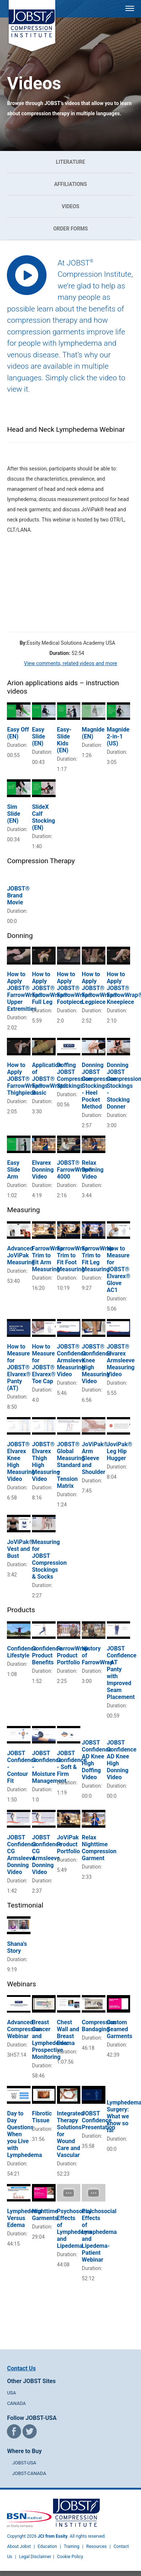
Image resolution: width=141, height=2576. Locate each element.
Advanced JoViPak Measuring (21, 1255)
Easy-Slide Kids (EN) (64, 740)
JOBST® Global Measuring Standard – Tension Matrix (71, 1465)
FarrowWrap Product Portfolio (72, 1655)
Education (47, 2546)
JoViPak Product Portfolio (68, 1844)
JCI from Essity (53, 2536)
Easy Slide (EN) (38, 736)
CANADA (16, 2403)
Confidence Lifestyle (22, 1652)
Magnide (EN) (93, 733)
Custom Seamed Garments (119, 2029)
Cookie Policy (70, 2556)
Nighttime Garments (45, 2215)
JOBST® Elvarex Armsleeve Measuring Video (121, 1360)
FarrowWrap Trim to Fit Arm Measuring (47, 1259)
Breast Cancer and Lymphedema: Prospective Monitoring (50, 2039)
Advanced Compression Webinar (24, 2029)
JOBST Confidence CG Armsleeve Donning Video (22, 1854)
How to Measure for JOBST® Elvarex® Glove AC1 (118, 1269)
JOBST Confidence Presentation (98, 2120)
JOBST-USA (24, 2463)
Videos (71, 206)
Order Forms (70, 229)
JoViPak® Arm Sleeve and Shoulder (95, 1458)
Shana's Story (17, 1947)
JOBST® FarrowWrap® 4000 (75, 1169)
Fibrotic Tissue (42, 2117)
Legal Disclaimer (35, 2556)
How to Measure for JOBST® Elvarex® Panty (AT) (19, 1367)
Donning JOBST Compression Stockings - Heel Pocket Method (99, 1086)
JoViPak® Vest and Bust (20, 1549)
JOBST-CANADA (29, 2473)
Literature (70, 162)
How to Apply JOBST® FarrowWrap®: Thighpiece (25, 1079)
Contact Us (21, 2368)
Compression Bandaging (99, 2026)
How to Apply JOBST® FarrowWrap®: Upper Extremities (25, 991)
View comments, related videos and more (70, 663)
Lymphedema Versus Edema (24, 2218)
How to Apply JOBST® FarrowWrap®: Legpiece (100, 988)
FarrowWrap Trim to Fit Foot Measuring (72, 1259)
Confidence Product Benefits (47, 1655)
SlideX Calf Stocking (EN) (43, 817)
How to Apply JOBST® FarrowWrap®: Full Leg (50, 988)
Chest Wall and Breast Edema (68, 2033)
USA (11, 2392)
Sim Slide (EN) (13, 813)
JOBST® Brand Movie (18, 895)
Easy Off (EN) (18, 733)
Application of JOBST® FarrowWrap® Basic (50, 1079)
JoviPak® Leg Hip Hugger (119, 1451)
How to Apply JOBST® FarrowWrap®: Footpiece (75, 988)
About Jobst (19, 2546)
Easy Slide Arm (13, 1169)
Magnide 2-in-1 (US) (118, 736)
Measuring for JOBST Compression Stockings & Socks (49, 1559)
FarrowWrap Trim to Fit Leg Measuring (97, 1259)
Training (71, 2546)
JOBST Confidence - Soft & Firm (72, 1763)
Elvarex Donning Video (43, 1169)
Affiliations (70, 184)
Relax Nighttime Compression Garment (99, 1848)
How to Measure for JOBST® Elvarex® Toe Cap (44, 1364)
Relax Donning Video (93, 1169)
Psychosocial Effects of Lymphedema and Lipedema (74, 2228)
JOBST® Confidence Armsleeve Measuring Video (72, 1360)
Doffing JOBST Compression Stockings (74, 1075)
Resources (96, 2546)
